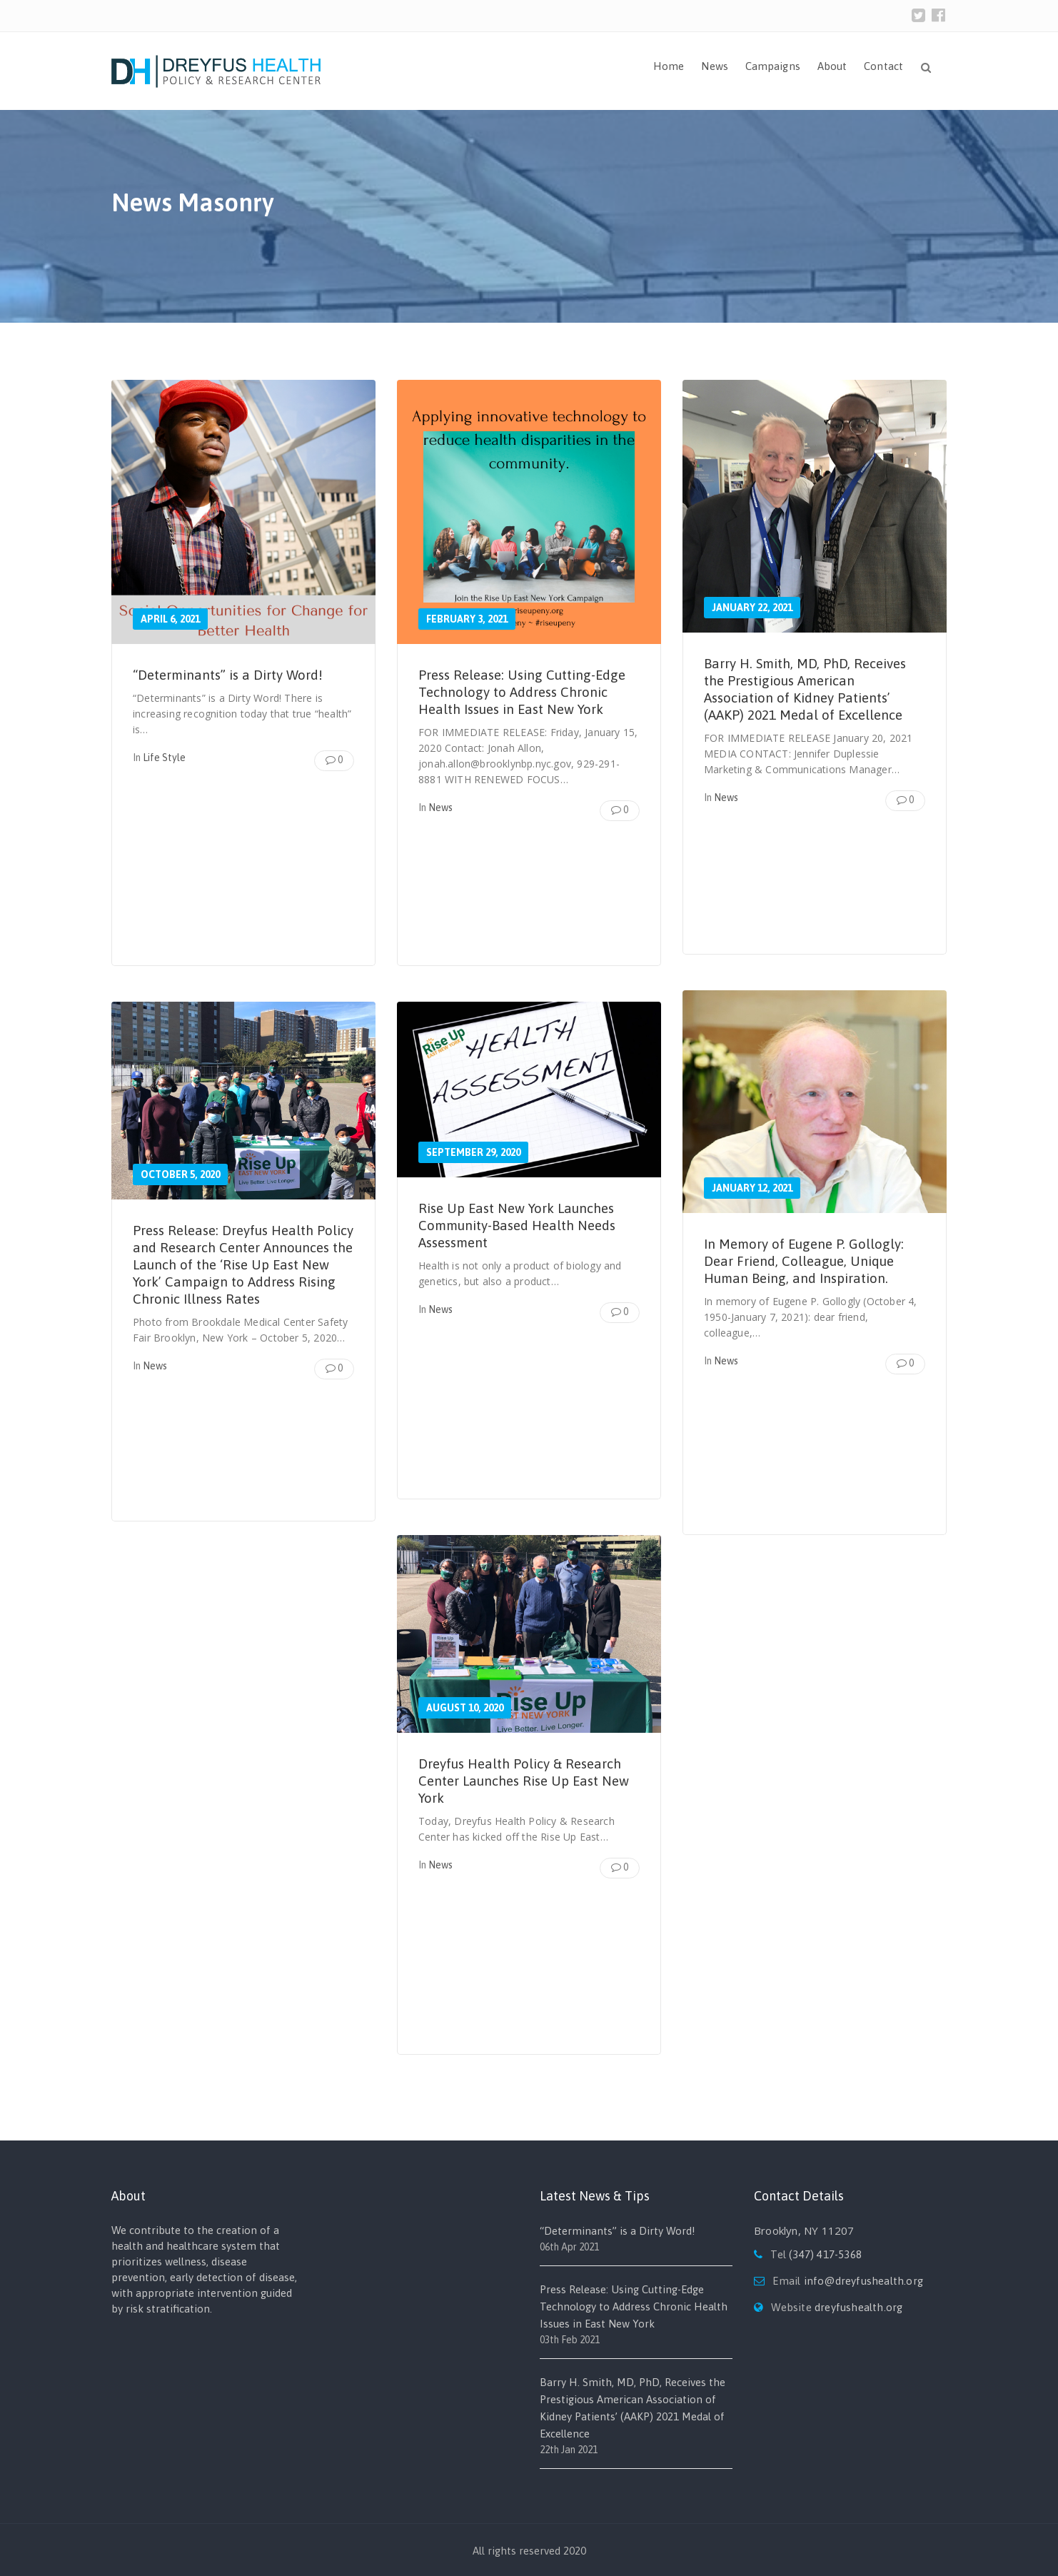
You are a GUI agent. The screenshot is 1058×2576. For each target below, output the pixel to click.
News (714, 66)
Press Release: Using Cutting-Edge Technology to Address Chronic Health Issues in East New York (528, 691)
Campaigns (772, 66)
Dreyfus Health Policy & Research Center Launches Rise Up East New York (526, 1780)
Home (668, 66)
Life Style (164, 757)
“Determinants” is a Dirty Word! (234, 674)
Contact (883, 66)
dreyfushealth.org (858, 2307)
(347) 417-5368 (825, 2254)
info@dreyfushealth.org (863, 2281)
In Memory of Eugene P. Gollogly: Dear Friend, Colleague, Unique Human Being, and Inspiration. (808, 1260)
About (832, 66)
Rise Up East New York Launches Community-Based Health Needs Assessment (523, 1224)
